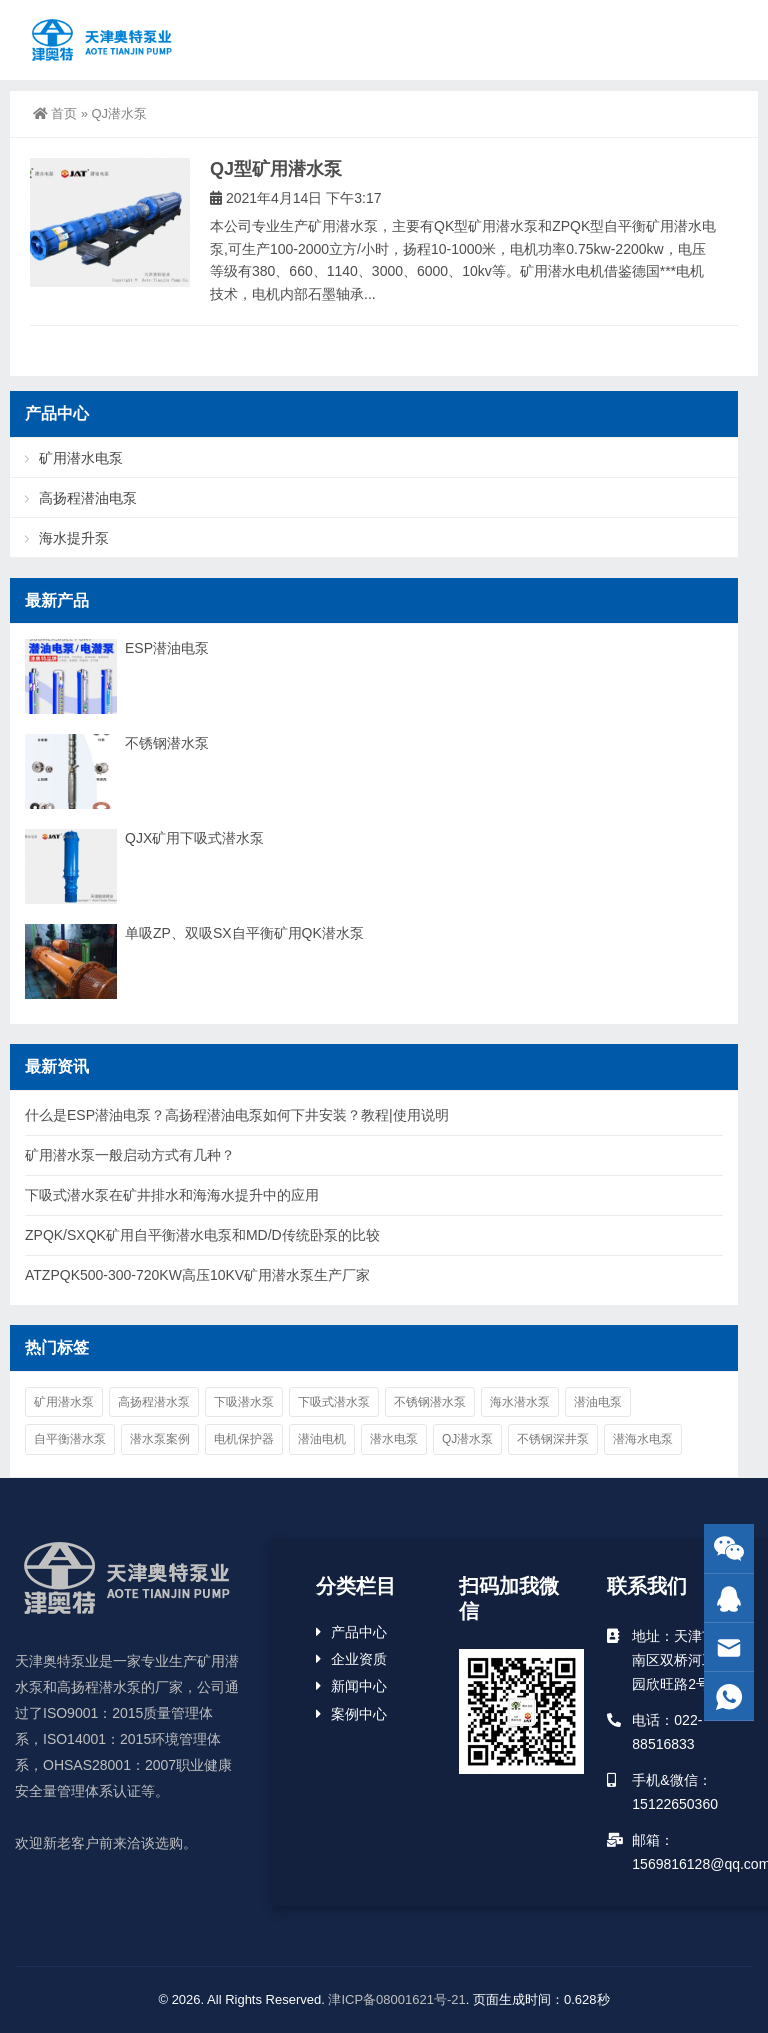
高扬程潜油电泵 (88, 498)
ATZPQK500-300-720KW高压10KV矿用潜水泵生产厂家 (197, 1275)
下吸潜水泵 (244, 1402)
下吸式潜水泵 (334, 1402)
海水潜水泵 (520, 1402)
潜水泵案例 (160, 1439)
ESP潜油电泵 (167, 648)
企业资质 (359, 1659)
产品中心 (359, 1632)
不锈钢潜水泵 (167, 743)
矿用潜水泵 (64, 1402)
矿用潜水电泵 (81, 458)
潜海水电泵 (643, 1439)
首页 (55, 113)
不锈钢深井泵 (553, 1439)
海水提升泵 (74, 538)
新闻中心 (359, 1686)
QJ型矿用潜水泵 (276, 169)
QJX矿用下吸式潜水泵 (194, 838)
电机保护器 (244, 1439)
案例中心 (359, 1714)
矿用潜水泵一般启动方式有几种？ (130, 1155)
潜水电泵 (394, 1439)
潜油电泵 (598, 1402)
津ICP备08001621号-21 (396, 1999)
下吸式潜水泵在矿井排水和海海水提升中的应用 (172, 1195)
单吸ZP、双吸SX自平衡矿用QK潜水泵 (244, 933)
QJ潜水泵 (467, 1439)
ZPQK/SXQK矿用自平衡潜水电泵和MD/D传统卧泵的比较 (202, 1235)
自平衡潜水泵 (70, 1439)
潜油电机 (322, 1439)
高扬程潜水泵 (154, 1402)
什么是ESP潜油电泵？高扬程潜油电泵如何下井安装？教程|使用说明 (237, 1115)
